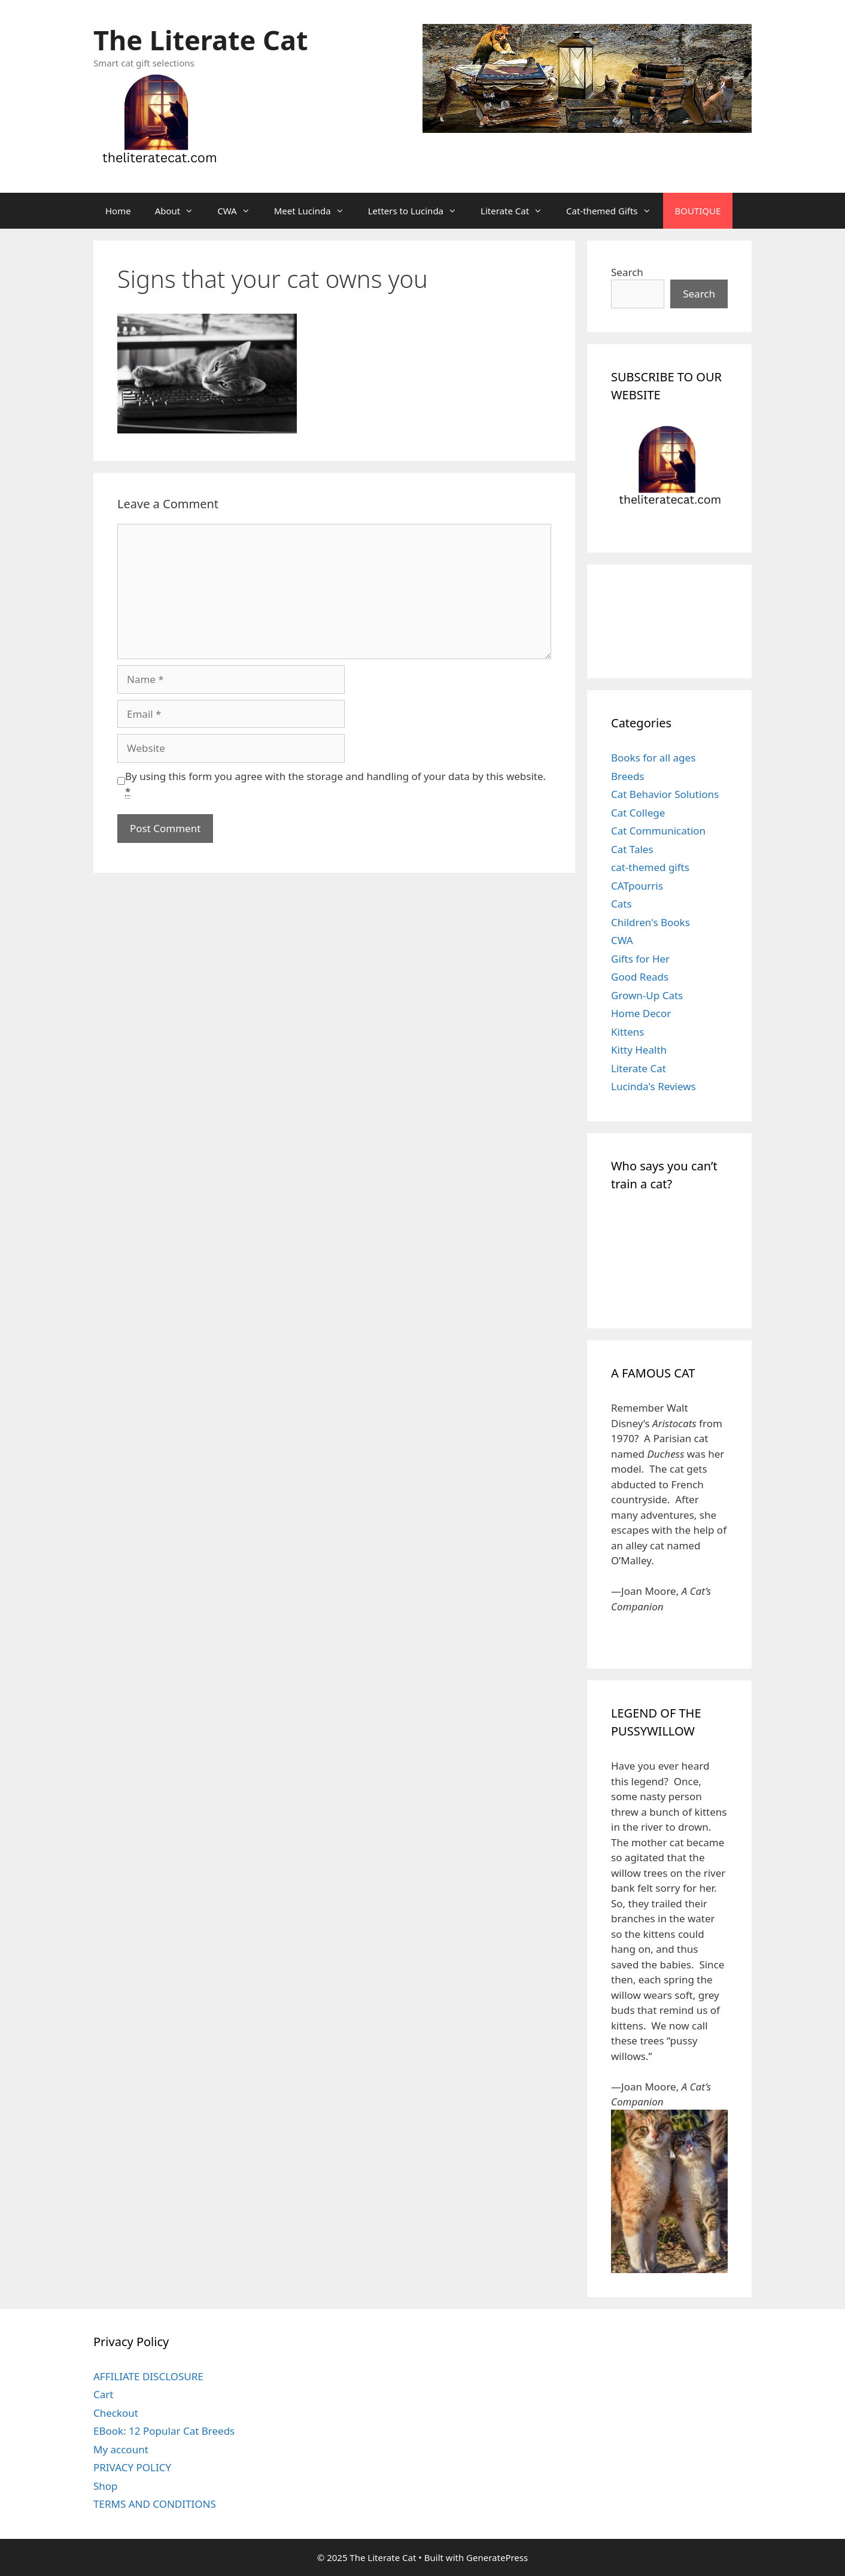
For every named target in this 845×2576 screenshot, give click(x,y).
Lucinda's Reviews (653, 1086)
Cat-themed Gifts (614, 211)
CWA (239, 211)
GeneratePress (497, 2557)
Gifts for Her (640, 959)
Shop (105, 2486)
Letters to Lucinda (418, 211)
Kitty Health (639, 1050)
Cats (621, 904)
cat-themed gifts (650, 867)
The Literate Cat (200, 40)
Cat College (638, 813)
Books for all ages (653, 757)
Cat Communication (658, 831)
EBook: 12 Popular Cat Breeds (164, 2431)
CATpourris (637, 886)
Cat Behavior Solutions (665, 794)
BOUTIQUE (698, 211)
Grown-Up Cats (647, 995)
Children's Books (650, 922)
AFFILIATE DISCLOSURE (148, 2376)
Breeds (628, 776)
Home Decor (641, 1013)
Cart (103, 2394)
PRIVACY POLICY (132, 2467)
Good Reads (639, 977)
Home (118, 211)
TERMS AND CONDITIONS (154, 2504)
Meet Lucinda (315, 211)
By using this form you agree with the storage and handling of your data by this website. (335, 784)
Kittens (627, 1032)
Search (627, 272)
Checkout (115, 2413)
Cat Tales (632, 849)
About (180, 211)
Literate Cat (517, 211)
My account (120, 2449)
